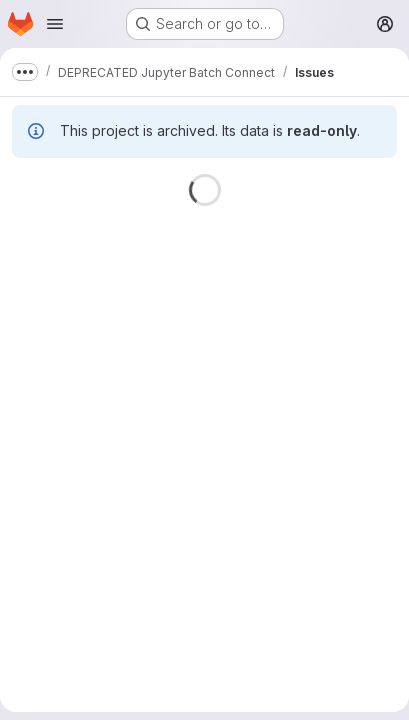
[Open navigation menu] (55, 24)
